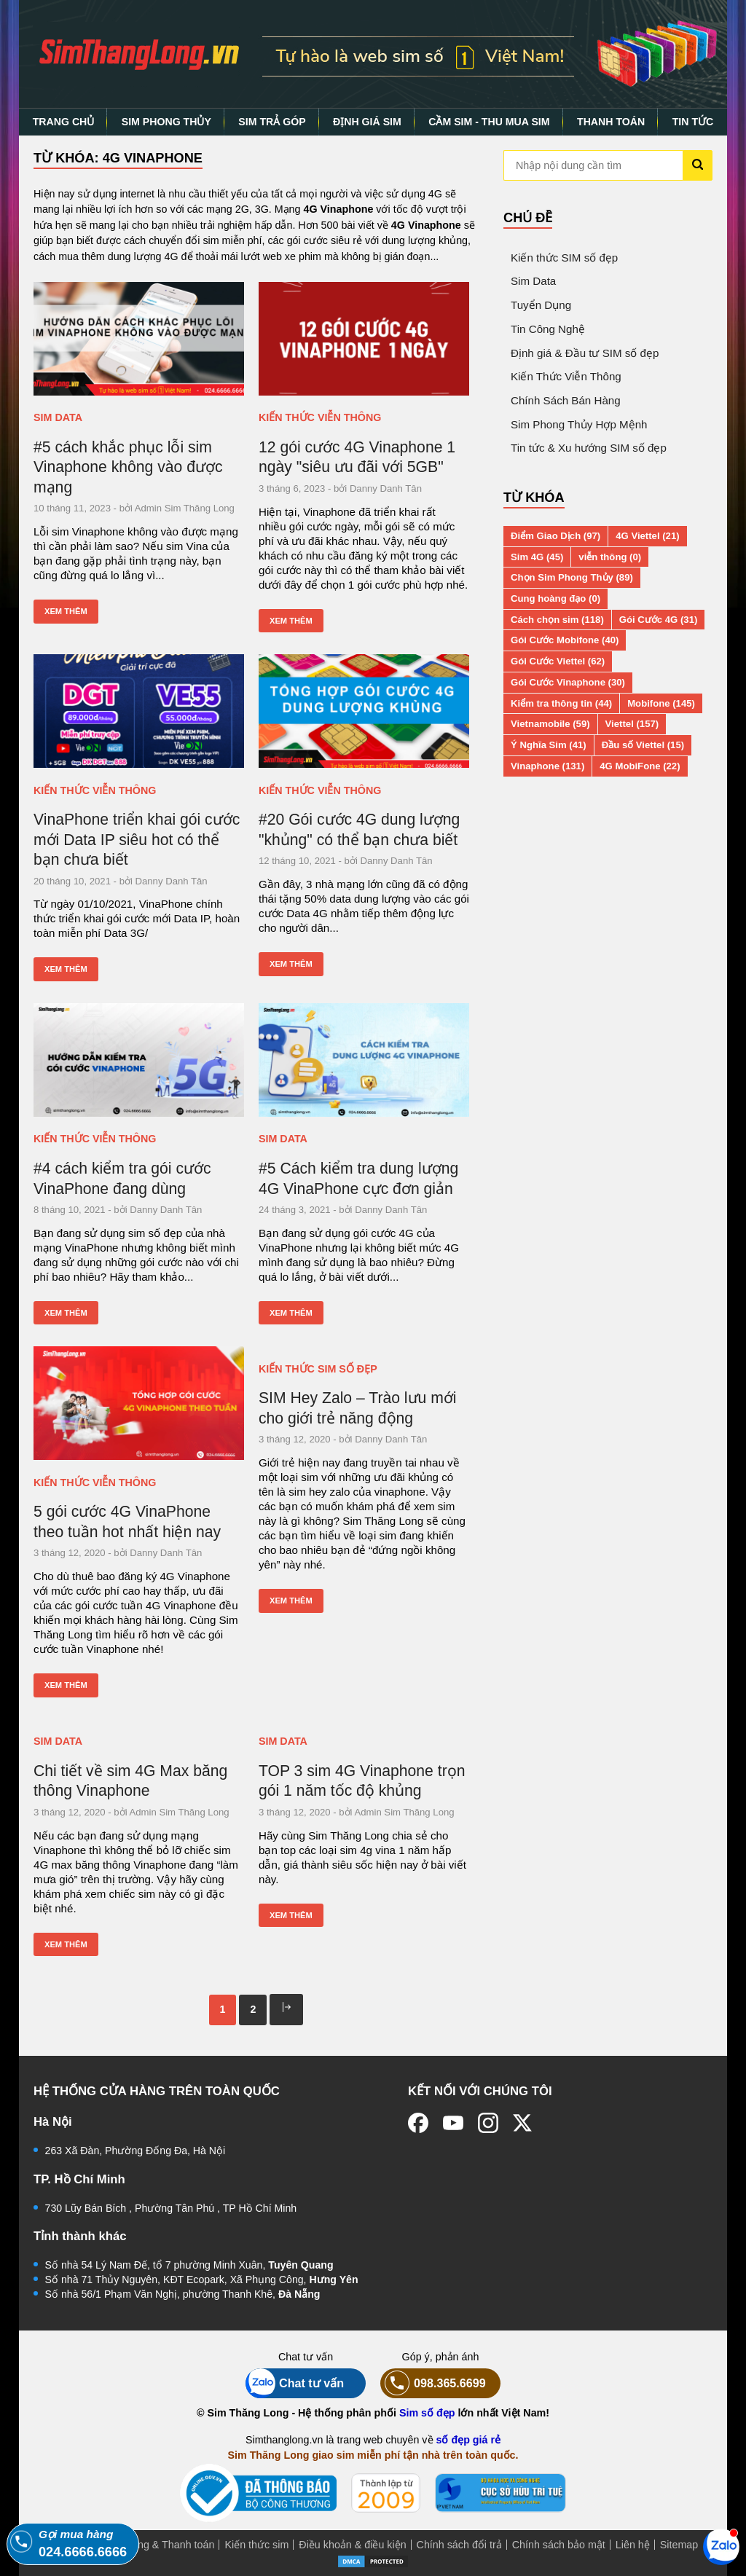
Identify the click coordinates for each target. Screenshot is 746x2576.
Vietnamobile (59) (550, 723)
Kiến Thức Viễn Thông (320, 417)
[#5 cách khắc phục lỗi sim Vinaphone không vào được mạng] (139, 339)
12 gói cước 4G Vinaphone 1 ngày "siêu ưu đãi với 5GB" (357, 457)
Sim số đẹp (427, 2413)
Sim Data (58, 417)
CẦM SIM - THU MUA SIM (488, 121)
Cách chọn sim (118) (557, 619)
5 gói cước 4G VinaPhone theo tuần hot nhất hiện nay (127, 1521)
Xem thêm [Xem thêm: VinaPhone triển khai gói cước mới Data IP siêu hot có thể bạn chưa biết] (65, 969)
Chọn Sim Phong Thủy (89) (572, 577)
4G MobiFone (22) (640, 766)
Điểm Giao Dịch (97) (555, 535)
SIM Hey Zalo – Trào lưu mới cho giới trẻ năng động (358, 1407)
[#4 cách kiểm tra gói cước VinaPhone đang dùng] (139, 1060)
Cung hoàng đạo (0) (555, 598)
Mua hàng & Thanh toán (158, 2545)
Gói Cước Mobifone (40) (565, 640)
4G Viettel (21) (647, 535)
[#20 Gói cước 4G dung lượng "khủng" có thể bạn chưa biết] (364, 711)
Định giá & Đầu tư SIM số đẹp (585, 353)
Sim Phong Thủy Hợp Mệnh (579, 424)
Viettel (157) (632, 723)
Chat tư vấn (295, 2383)
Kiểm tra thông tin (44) (561, 703)
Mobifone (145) (661, 703)
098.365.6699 (433, 2383)
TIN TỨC (693, 121)
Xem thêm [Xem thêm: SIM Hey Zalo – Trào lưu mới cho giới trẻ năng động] (291, 1600)
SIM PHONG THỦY (166, 121)
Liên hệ (633, 2545)
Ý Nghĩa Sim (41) (548, 744)
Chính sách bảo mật (558, 2545)
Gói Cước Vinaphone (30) (568, 682)
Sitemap (679, 2545)
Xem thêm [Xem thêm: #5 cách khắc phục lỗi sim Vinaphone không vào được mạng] (65, 611)
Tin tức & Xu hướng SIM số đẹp (589, 447)
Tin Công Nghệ (548, 329)
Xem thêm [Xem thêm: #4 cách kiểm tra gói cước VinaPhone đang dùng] (65, 1312)
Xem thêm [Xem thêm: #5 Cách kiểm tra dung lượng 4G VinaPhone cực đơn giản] (291, 1312)
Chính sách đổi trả (459, 2545)
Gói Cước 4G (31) (658, 619)
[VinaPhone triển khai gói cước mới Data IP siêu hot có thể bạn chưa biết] (139, 711)
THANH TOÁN (611, 121)
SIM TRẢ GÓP (271, 121)
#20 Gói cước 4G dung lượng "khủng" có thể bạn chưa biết (359, 829)
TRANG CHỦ (64, 121)
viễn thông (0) (609, 556)
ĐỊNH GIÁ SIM (367, 121)
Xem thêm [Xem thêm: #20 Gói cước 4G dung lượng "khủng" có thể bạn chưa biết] (291, 963)
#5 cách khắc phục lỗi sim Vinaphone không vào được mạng (128, 467)
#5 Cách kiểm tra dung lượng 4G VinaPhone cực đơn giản (358, 1178)
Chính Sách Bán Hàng (566, 400)
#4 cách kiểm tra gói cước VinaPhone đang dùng (122, 1178)
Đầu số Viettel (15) (643, 744)
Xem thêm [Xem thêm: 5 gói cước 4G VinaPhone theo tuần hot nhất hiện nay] (65, 1685)
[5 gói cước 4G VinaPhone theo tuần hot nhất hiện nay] (139, 1403)
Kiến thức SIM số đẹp (318, 1369)
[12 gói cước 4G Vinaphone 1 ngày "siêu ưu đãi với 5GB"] (364, 339)
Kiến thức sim (256, 2545)
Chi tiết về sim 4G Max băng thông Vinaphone (130, 1780)
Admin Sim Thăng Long (185, 508)
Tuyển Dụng (541, 305)
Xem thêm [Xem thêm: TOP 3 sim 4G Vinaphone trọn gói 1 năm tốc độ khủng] (291, 1915)
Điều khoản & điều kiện (352, 2545)
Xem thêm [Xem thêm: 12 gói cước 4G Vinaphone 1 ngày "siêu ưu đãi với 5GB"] (291, 620)
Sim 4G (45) (537, 556)
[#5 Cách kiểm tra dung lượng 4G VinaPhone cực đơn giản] (364, 1060)
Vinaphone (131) (547, 766)
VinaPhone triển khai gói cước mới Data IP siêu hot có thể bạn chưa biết (137, 839)
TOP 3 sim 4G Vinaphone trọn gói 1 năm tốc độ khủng (362, 1780)
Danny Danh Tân (386, 488)
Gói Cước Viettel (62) (558, 661)
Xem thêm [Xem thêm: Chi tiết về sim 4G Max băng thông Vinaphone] (65, 1944)
